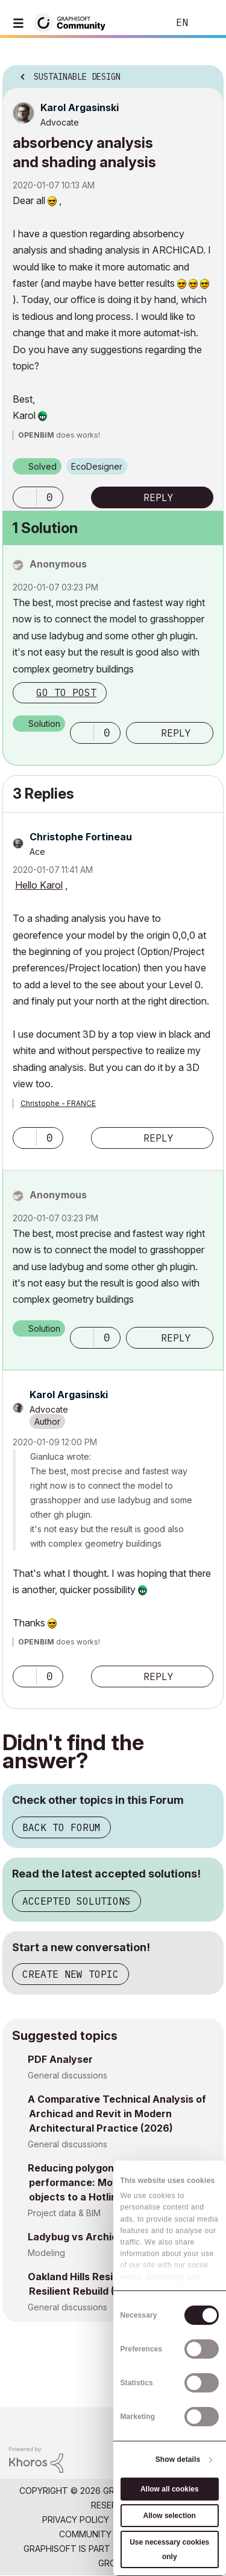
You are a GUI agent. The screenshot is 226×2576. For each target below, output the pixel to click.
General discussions (67, 2075)
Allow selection (169, 2515)
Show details (178, 2459)
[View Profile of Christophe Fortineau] (81, 837)
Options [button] (207, 73)
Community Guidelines (110, 2534)
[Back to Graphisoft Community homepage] (73, 22)
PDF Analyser (60, 2059)
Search (141, 23)
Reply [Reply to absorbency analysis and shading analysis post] (158, 497)
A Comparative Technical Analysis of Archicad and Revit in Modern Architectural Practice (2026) (117, 2113)
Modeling (46, 2253)
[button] (24, 497)
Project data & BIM (64, 2213)
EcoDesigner (96, 466)
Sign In (206, 23)
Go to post (66, 692)
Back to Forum (61, 1827)
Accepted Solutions (76, 1901)
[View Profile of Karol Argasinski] (79, 107)
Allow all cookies (169, 2489)
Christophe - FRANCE (58, 1103)
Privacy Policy (75, 2519)
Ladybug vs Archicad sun (88, 2237)
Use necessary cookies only (169, 2549)
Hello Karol (39, 885)
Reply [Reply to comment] (176, 733)
